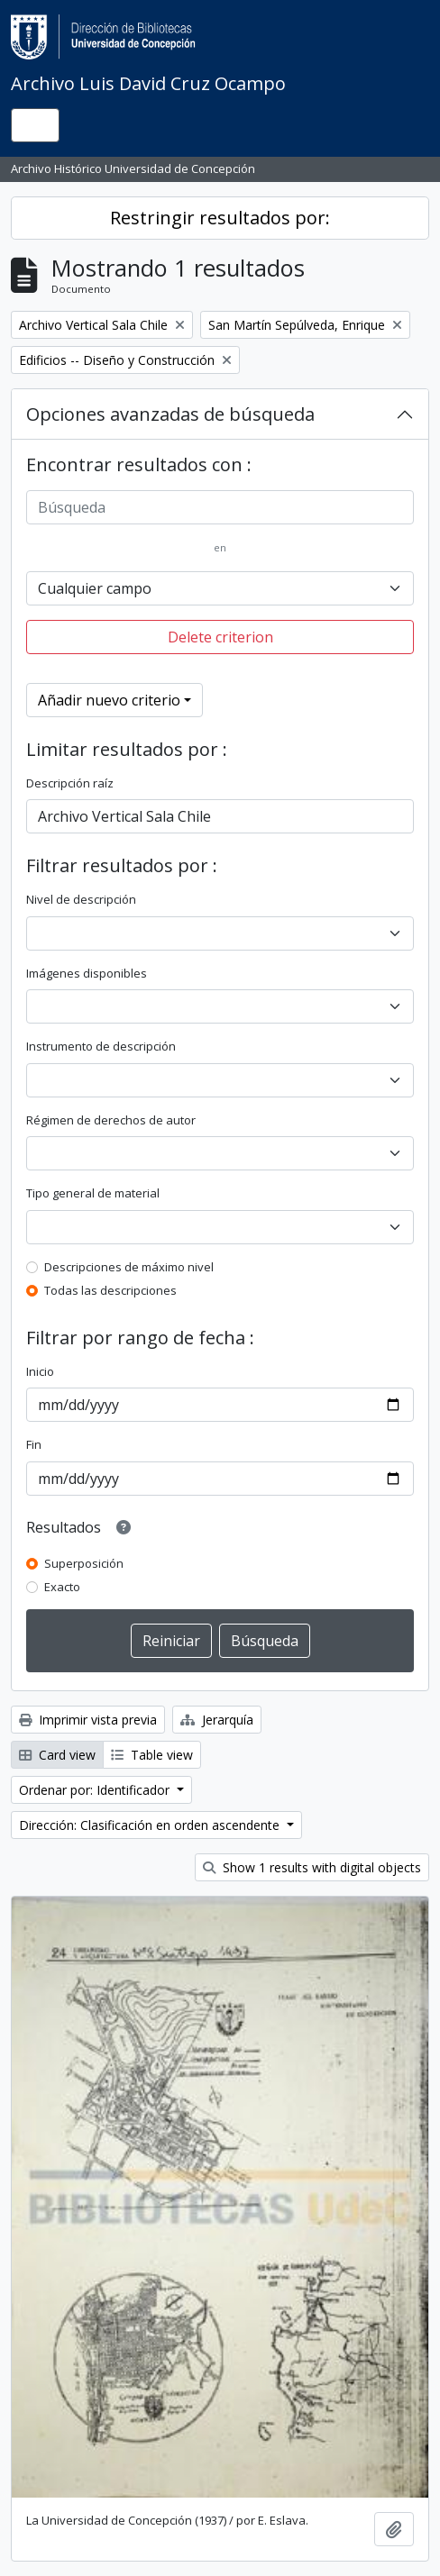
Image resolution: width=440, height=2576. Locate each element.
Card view (57, 1754)
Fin (33, 1444)
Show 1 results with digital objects (312, 1867)
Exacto (62, 1587)
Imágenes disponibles (86, 973)
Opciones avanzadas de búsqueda (170, 414)
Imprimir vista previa (88, 1719)
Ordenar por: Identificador (96, 1789)
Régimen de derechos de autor (111, 1120)
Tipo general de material (93, 1193)
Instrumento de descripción (101, 1046)
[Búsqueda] (220, 507)
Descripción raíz (70, 783)
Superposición (84, 1563)
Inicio (40, 1371)
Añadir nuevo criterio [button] (109, 700)
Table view (152, 1754)
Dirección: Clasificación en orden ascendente (151, 1825)
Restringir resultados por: (220, 217)
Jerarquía (216, 1719)
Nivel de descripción (81, 899)
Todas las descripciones (110, 1290)
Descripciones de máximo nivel (129, 1267)
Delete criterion (220, 637)
